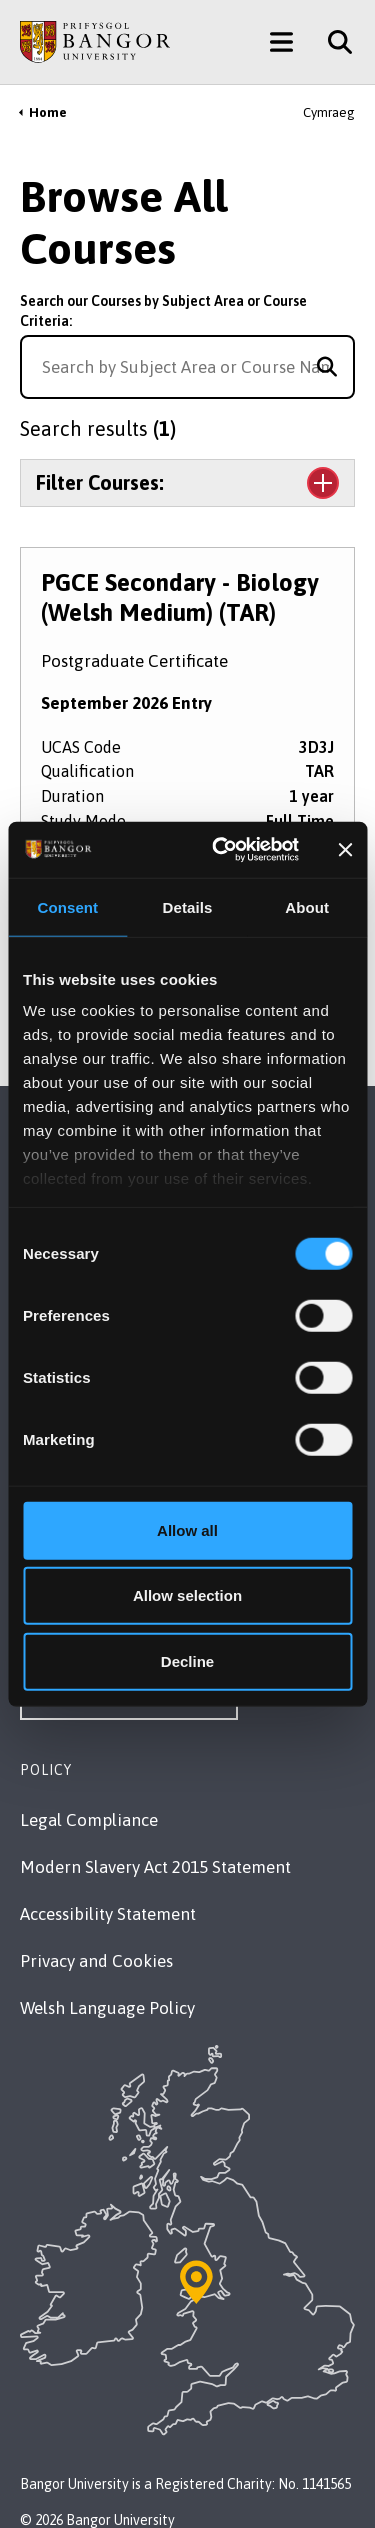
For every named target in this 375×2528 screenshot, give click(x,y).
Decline (187, 1660)
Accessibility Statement (108, 1914)
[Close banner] (345, 850)
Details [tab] (188, 906)
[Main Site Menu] (281, 42)
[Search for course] (327, 367)
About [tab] (307, 906)
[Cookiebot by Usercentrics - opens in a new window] (221, 850)
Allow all (187, 1529)
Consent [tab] (67, 906)
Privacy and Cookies (96, 1961)
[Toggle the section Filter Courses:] (187, 483)
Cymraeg (329, 112)
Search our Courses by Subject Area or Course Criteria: (163, 311)
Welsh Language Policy (107, 2008)
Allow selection (187, 1595)
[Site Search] (332, 42)
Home (48, 112)
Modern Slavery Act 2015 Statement (155, 1867)
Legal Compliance (89, 1820)
